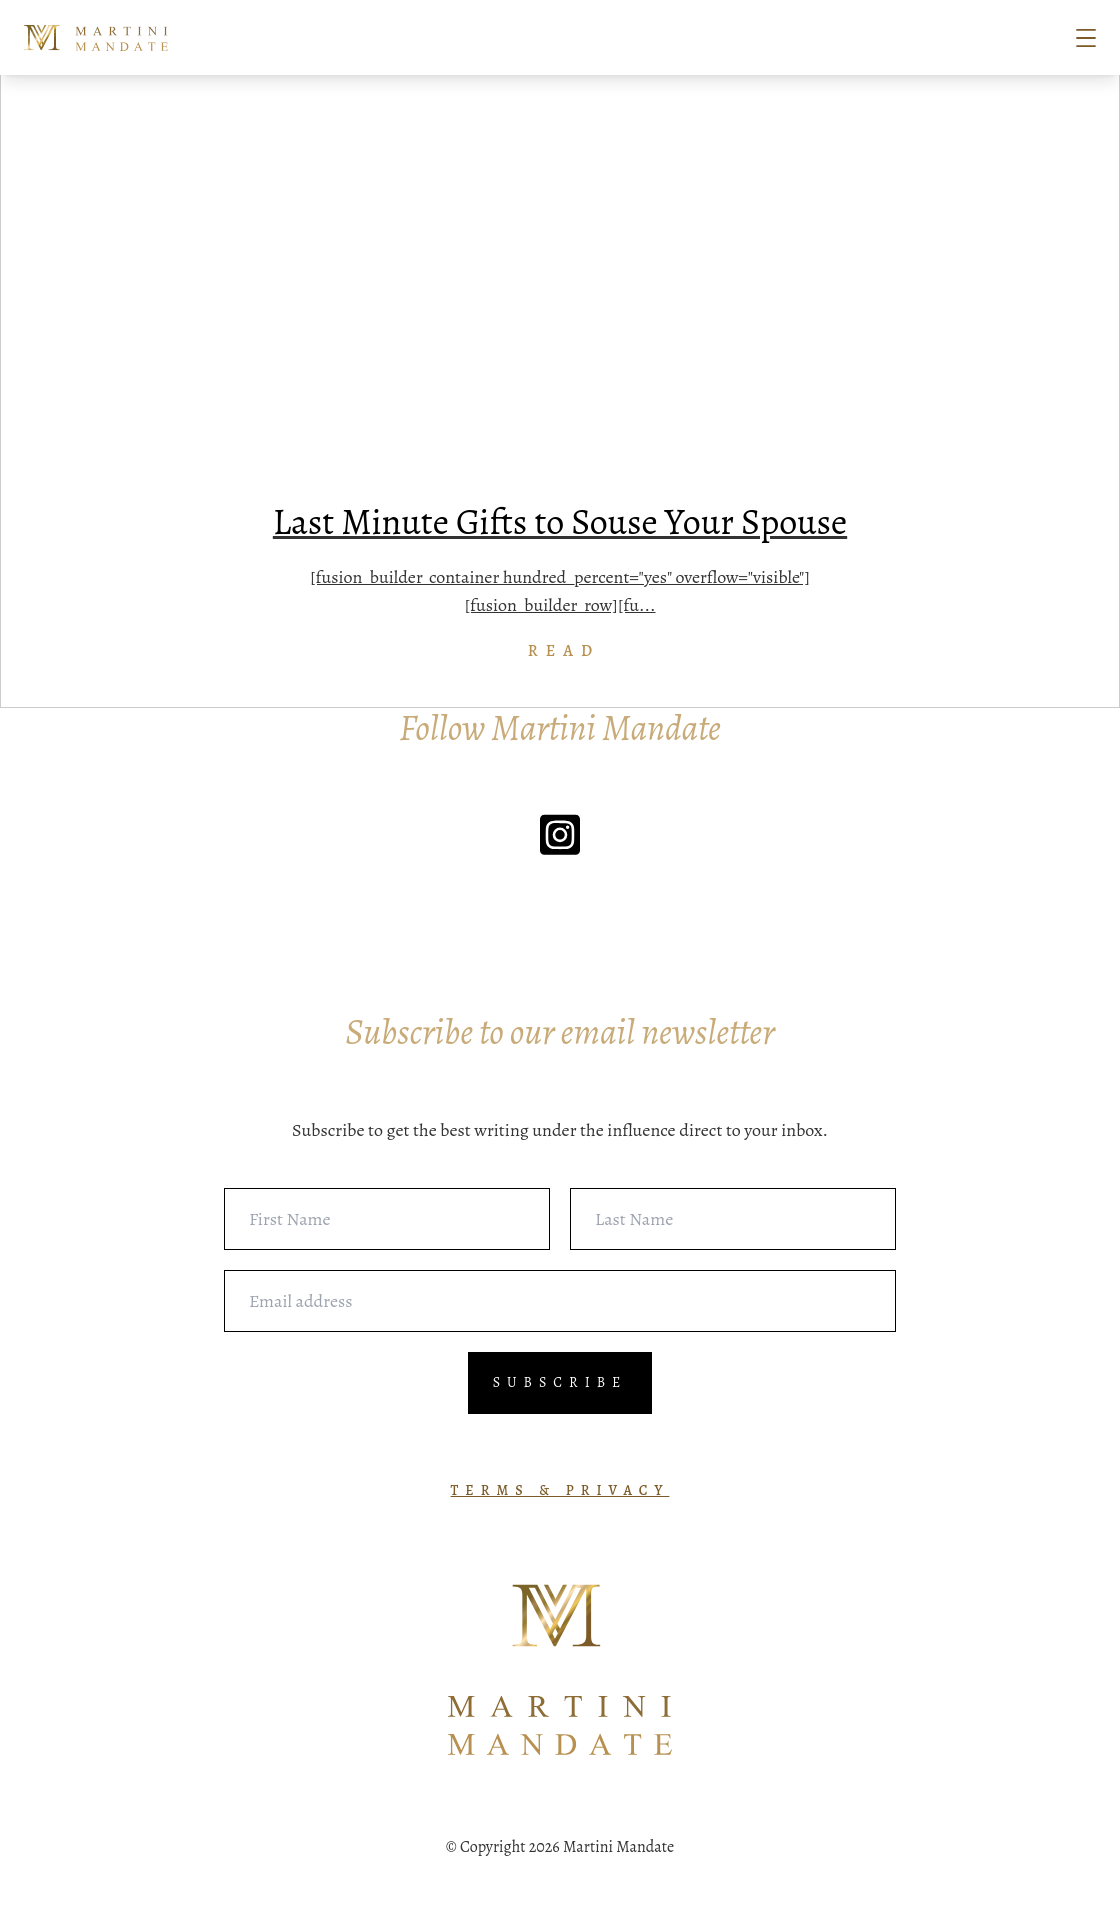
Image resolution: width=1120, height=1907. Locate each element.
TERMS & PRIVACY (560, 1490)
